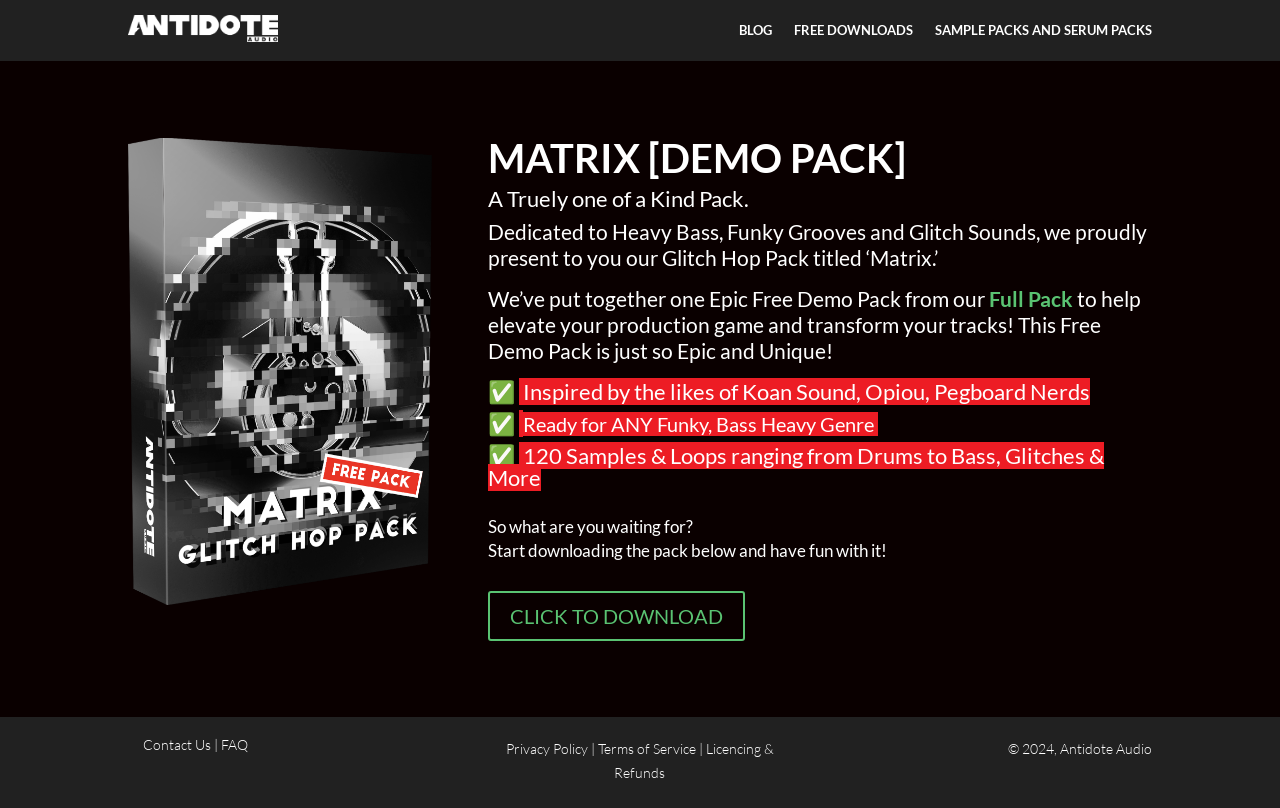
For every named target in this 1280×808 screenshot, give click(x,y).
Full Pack (1031, 298)
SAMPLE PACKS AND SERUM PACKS (1043, 30)
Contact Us (178, 744)
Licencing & (740, 748)
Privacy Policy (547, 748)
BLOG (755, 30)
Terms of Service (647, 748)
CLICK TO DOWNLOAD (616, 616)
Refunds (639, 772)
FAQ (234, 744)
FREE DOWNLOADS (853, 30)
